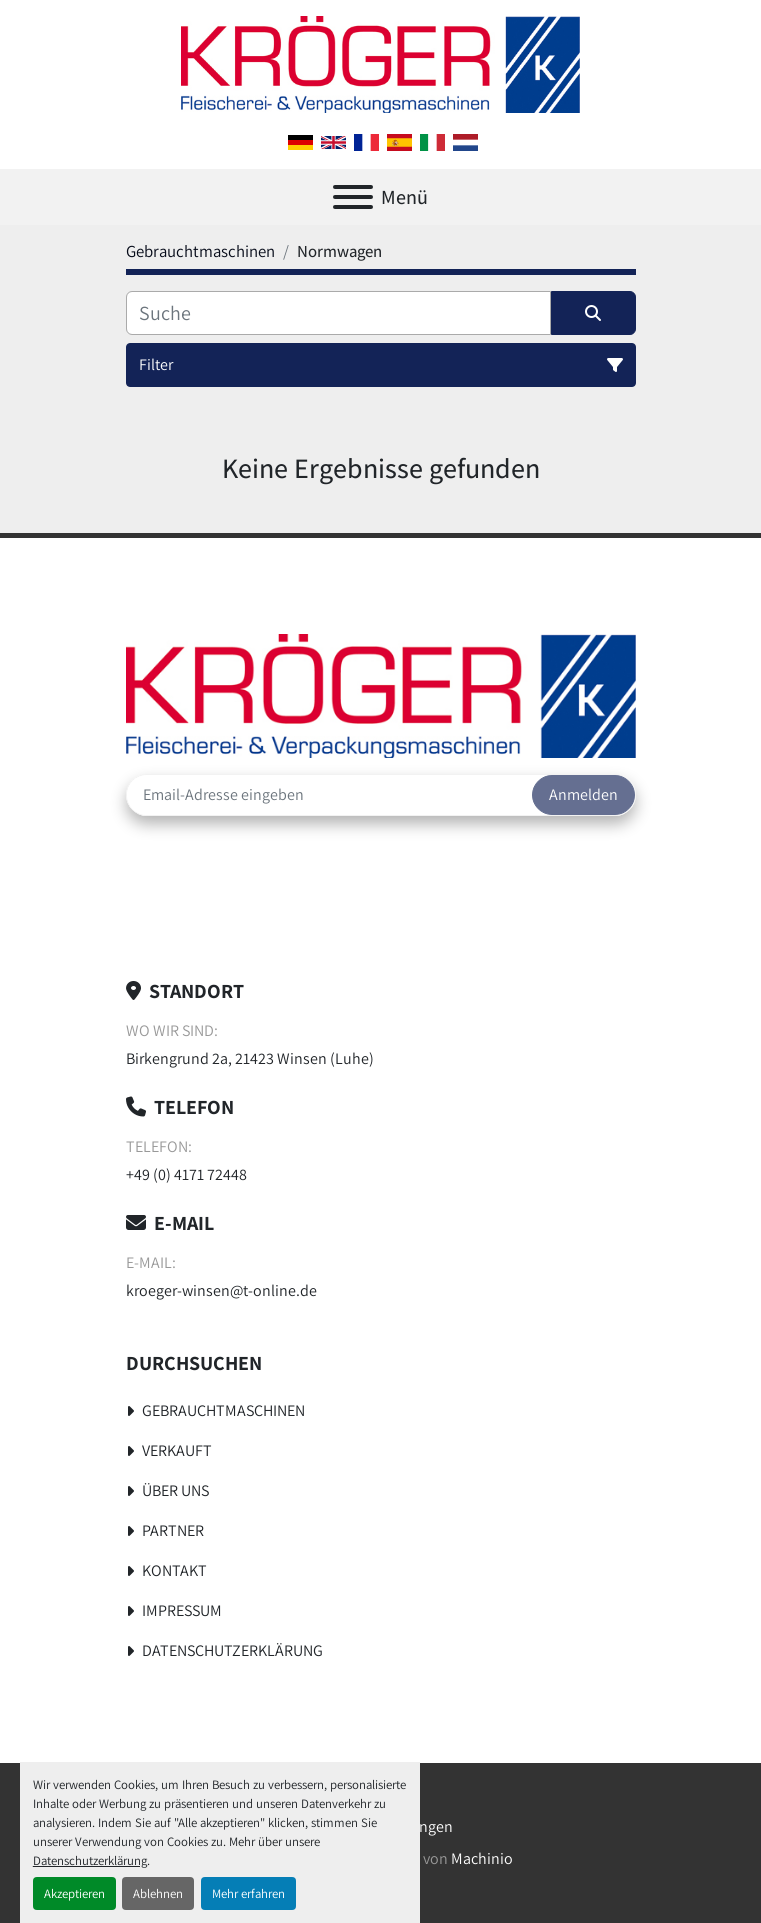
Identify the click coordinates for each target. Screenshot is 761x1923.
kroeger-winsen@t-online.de (221, 1290)
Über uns (175, 1490)
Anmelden (583, 794)
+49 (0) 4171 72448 (186, 1174)
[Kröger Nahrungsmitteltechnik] (381, 694)
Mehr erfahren (248, 1893)
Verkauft (177, 1450)
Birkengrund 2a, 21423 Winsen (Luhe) (250, 1058)
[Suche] (338, 313)
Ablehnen (158, 1893)
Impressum (182, 1610)
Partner (173, 1530)
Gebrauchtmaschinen (223, 1410)
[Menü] (353, 197)
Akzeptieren (74, 1893)
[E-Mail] (329, 795)
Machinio (482, 1858)
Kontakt (174, 1570)
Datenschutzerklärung (90, 1860)
